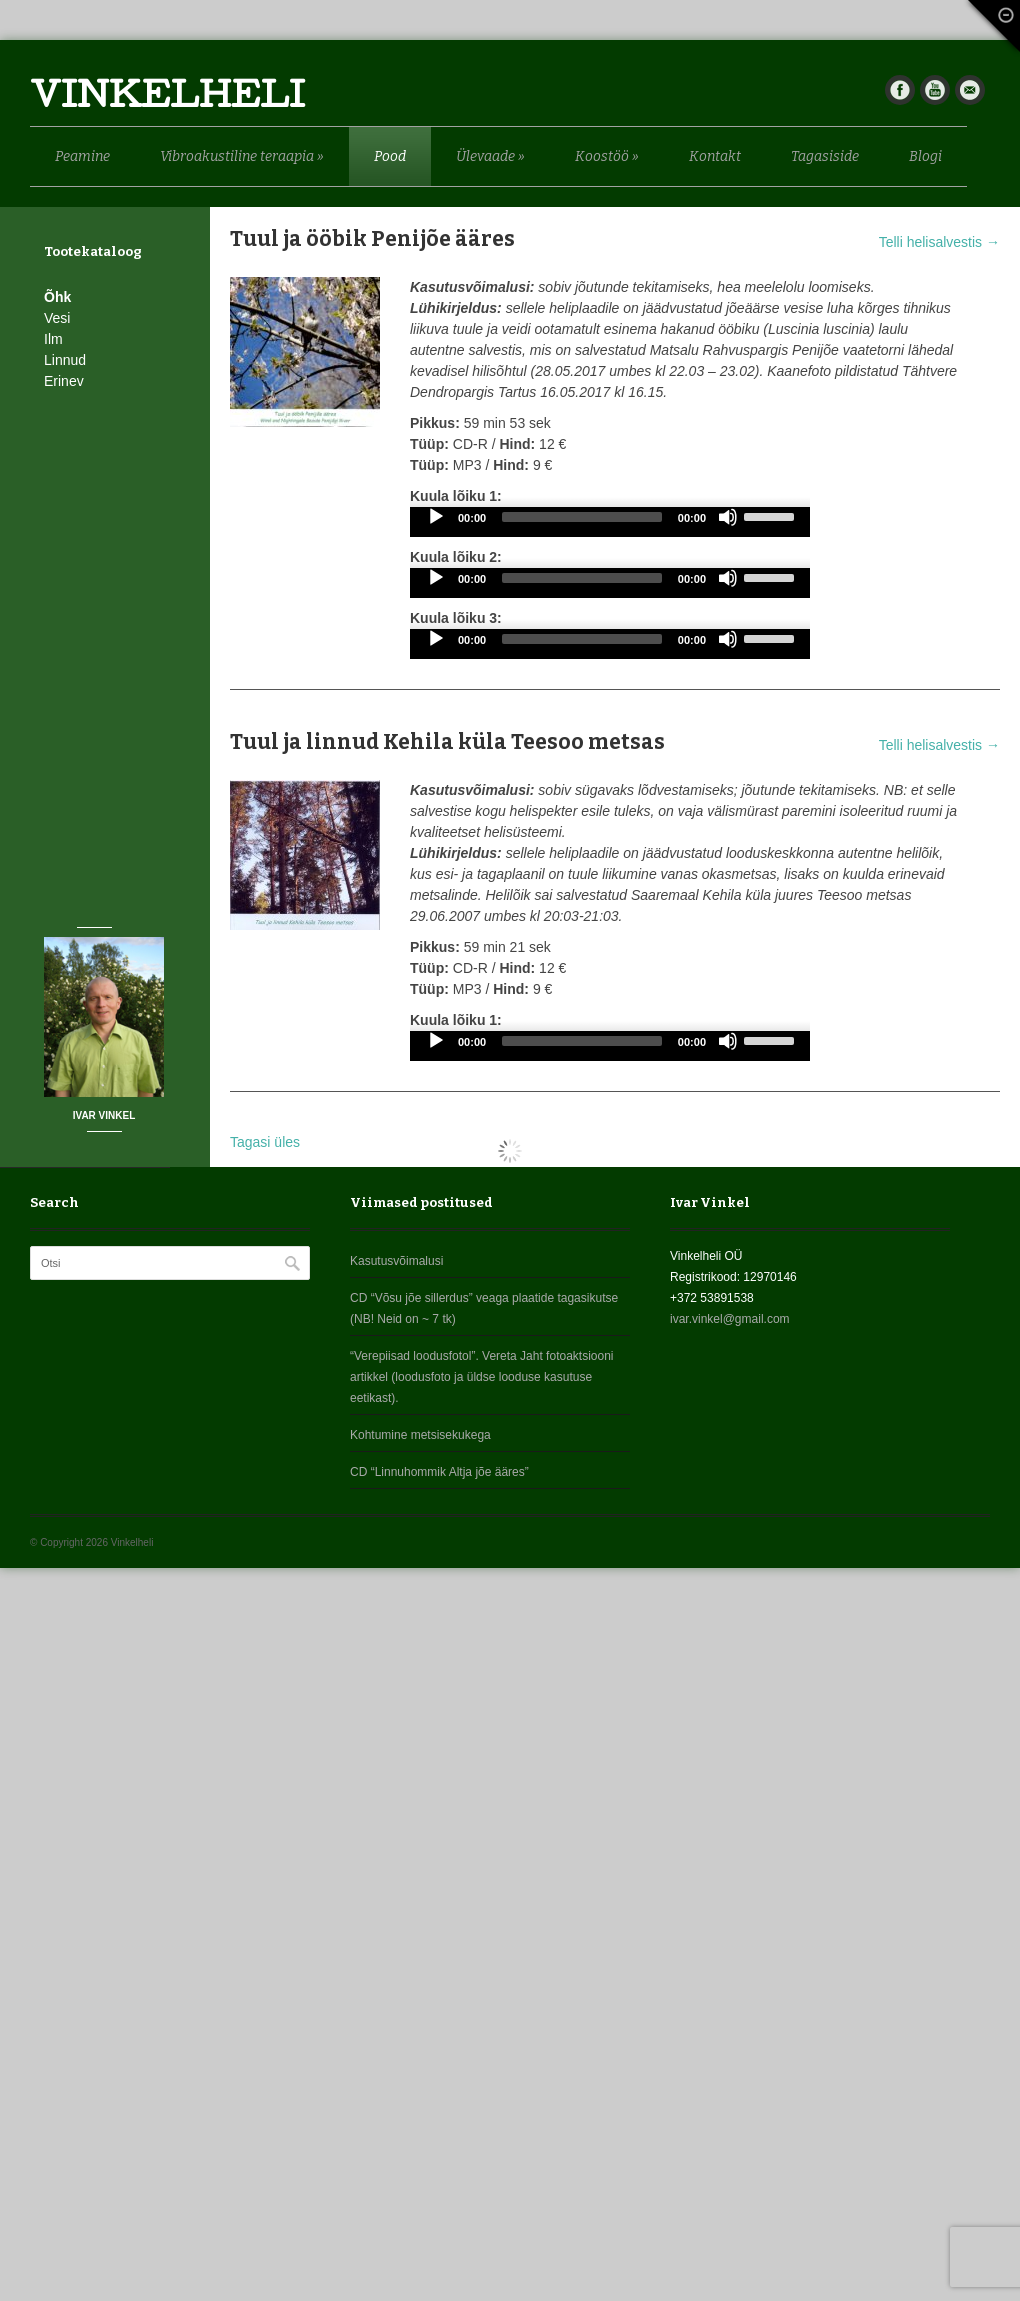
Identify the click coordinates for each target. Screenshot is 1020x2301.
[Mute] (728, 517)
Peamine (82, 156)
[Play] (436, 517)
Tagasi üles (265, 1142)
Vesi (57, 318)
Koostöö (607, 156)
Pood (390, 156)
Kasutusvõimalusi (396, 1261)
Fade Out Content (990, 30)
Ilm (53, 339)
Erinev (64, 381)
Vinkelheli (167, 99)
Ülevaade (490, 156)
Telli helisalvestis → (939, 242)
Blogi (925, 156)
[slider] (582, 517)
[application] (610, 522)
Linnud (65, 360)
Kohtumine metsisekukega (420, 1435)
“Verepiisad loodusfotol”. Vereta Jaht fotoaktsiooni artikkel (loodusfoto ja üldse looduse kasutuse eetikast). (482, 1377)
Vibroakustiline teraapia (242, 156)
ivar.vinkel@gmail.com (730, 1319)
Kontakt (715, 156)
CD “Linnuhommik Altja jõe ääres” (439, 1472)
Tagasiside (825, 156)
